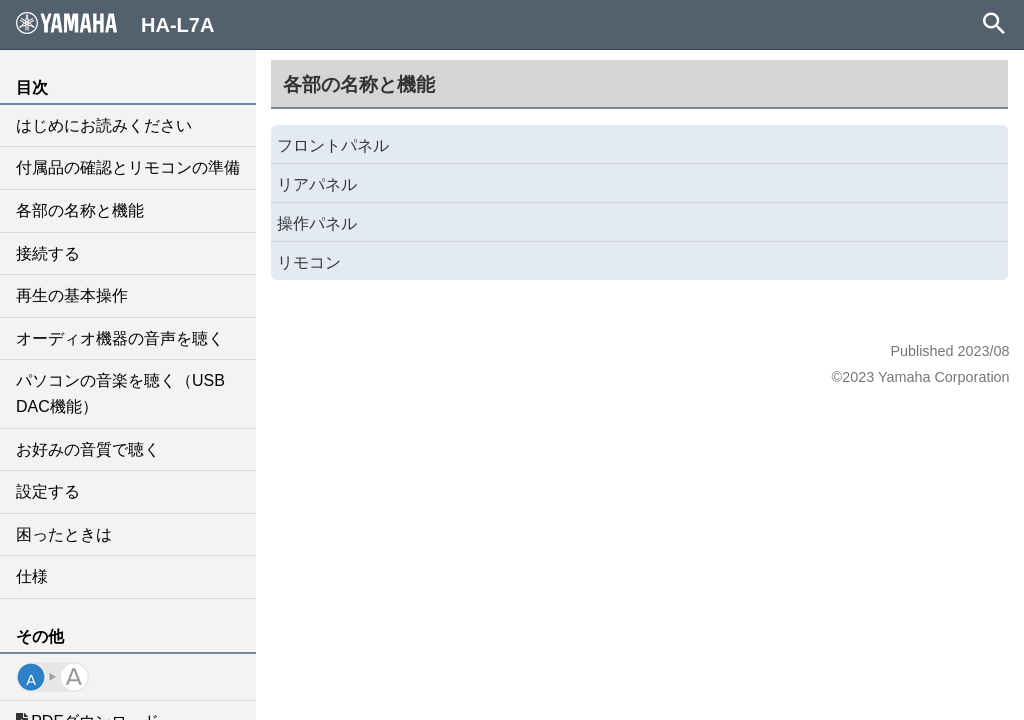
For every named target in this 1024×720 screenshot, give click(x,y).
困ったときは (64, 534)
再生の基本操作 (72, 295)
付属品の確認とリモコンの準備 (128, 167)
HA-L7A (115, 24)
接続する (48, 253)
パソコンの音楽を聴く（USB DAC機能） (120, 393)
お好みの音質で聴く (88, 449)
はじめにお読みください (104, 125)
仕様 (32, 576)
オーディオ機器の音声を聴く (120, 338)
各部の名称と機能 (80, 210)
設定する (48, 491)
